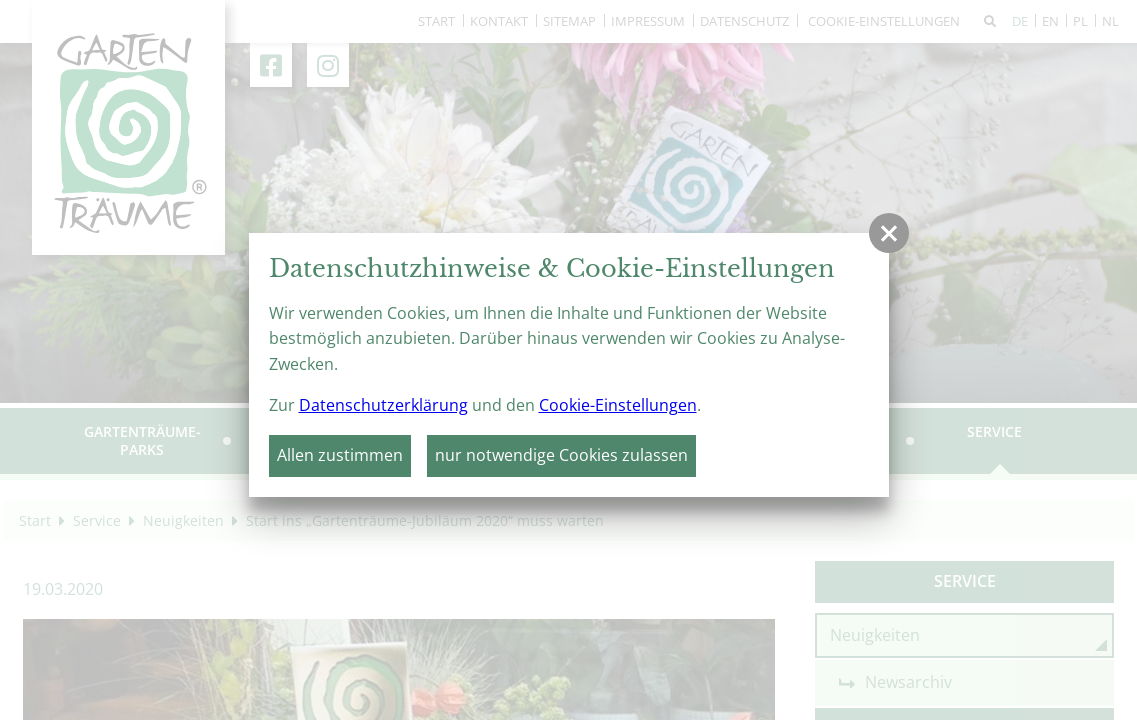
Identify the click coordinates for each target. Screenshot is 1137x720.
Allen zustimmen (340, 455)
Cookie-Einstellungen (618, 405)
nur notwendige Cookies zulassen (561, 455)
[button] (889, 233)
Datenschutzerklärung (383, 405)
